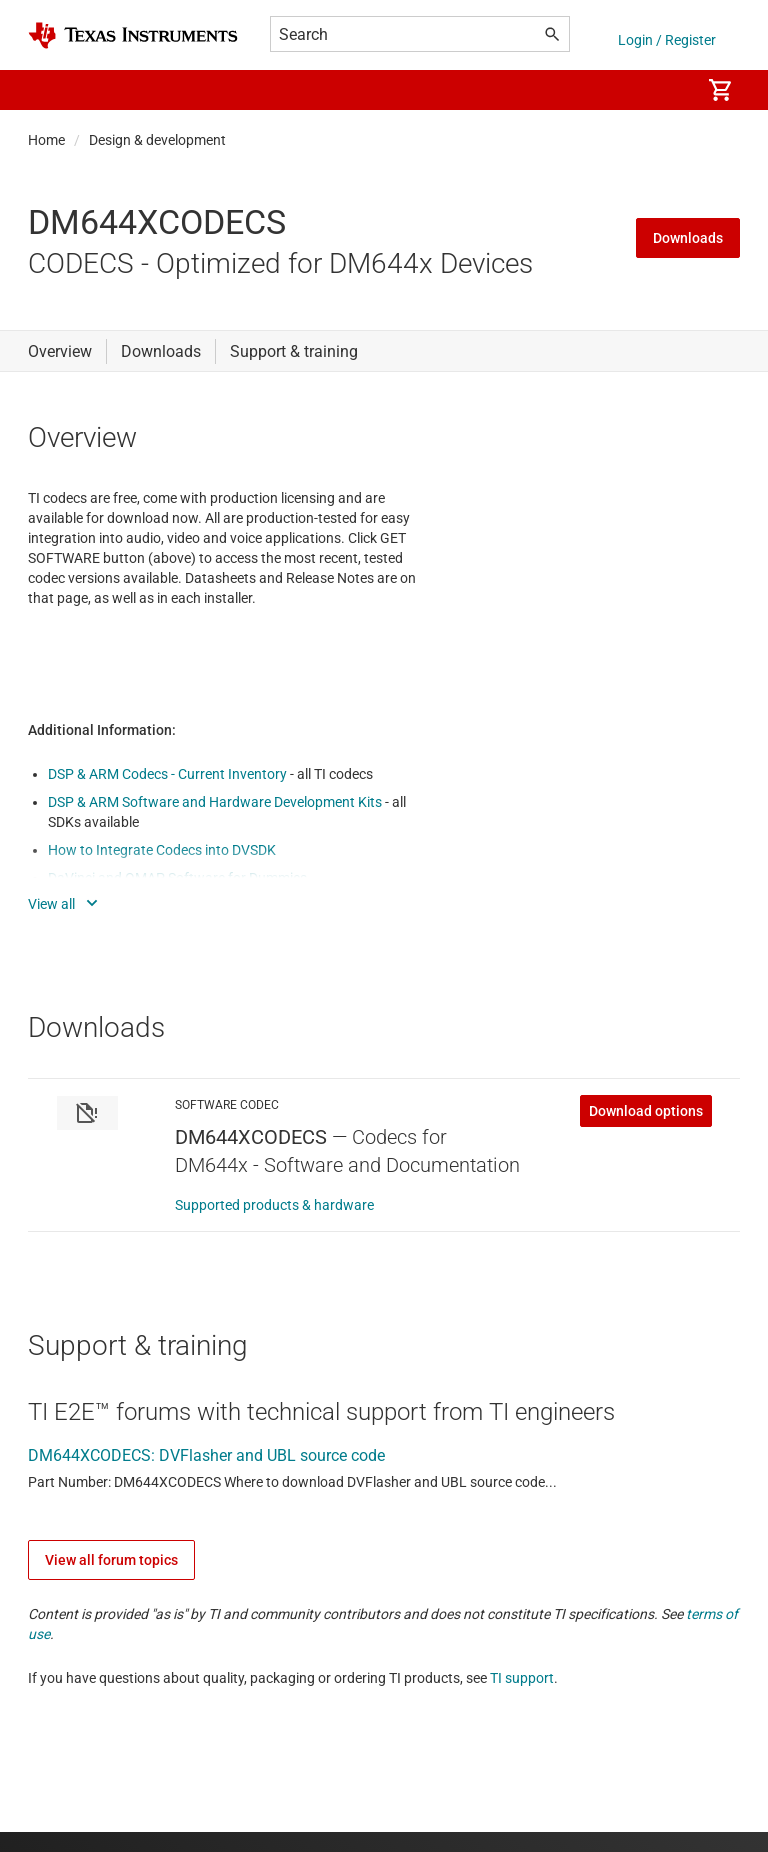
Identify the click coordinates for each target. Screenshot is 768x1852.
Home (46, 140)
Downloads (688, 238)
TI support (522, 1678)
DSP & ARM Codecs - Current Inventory (169, 774)
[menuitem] (664, 90)
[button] (48, 90)
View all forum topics (111, 1560)
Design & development (157, 140)
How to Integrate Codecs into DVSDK (162, 850)
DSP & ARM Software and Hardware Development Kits (216, 802)
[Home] (133, 35)
